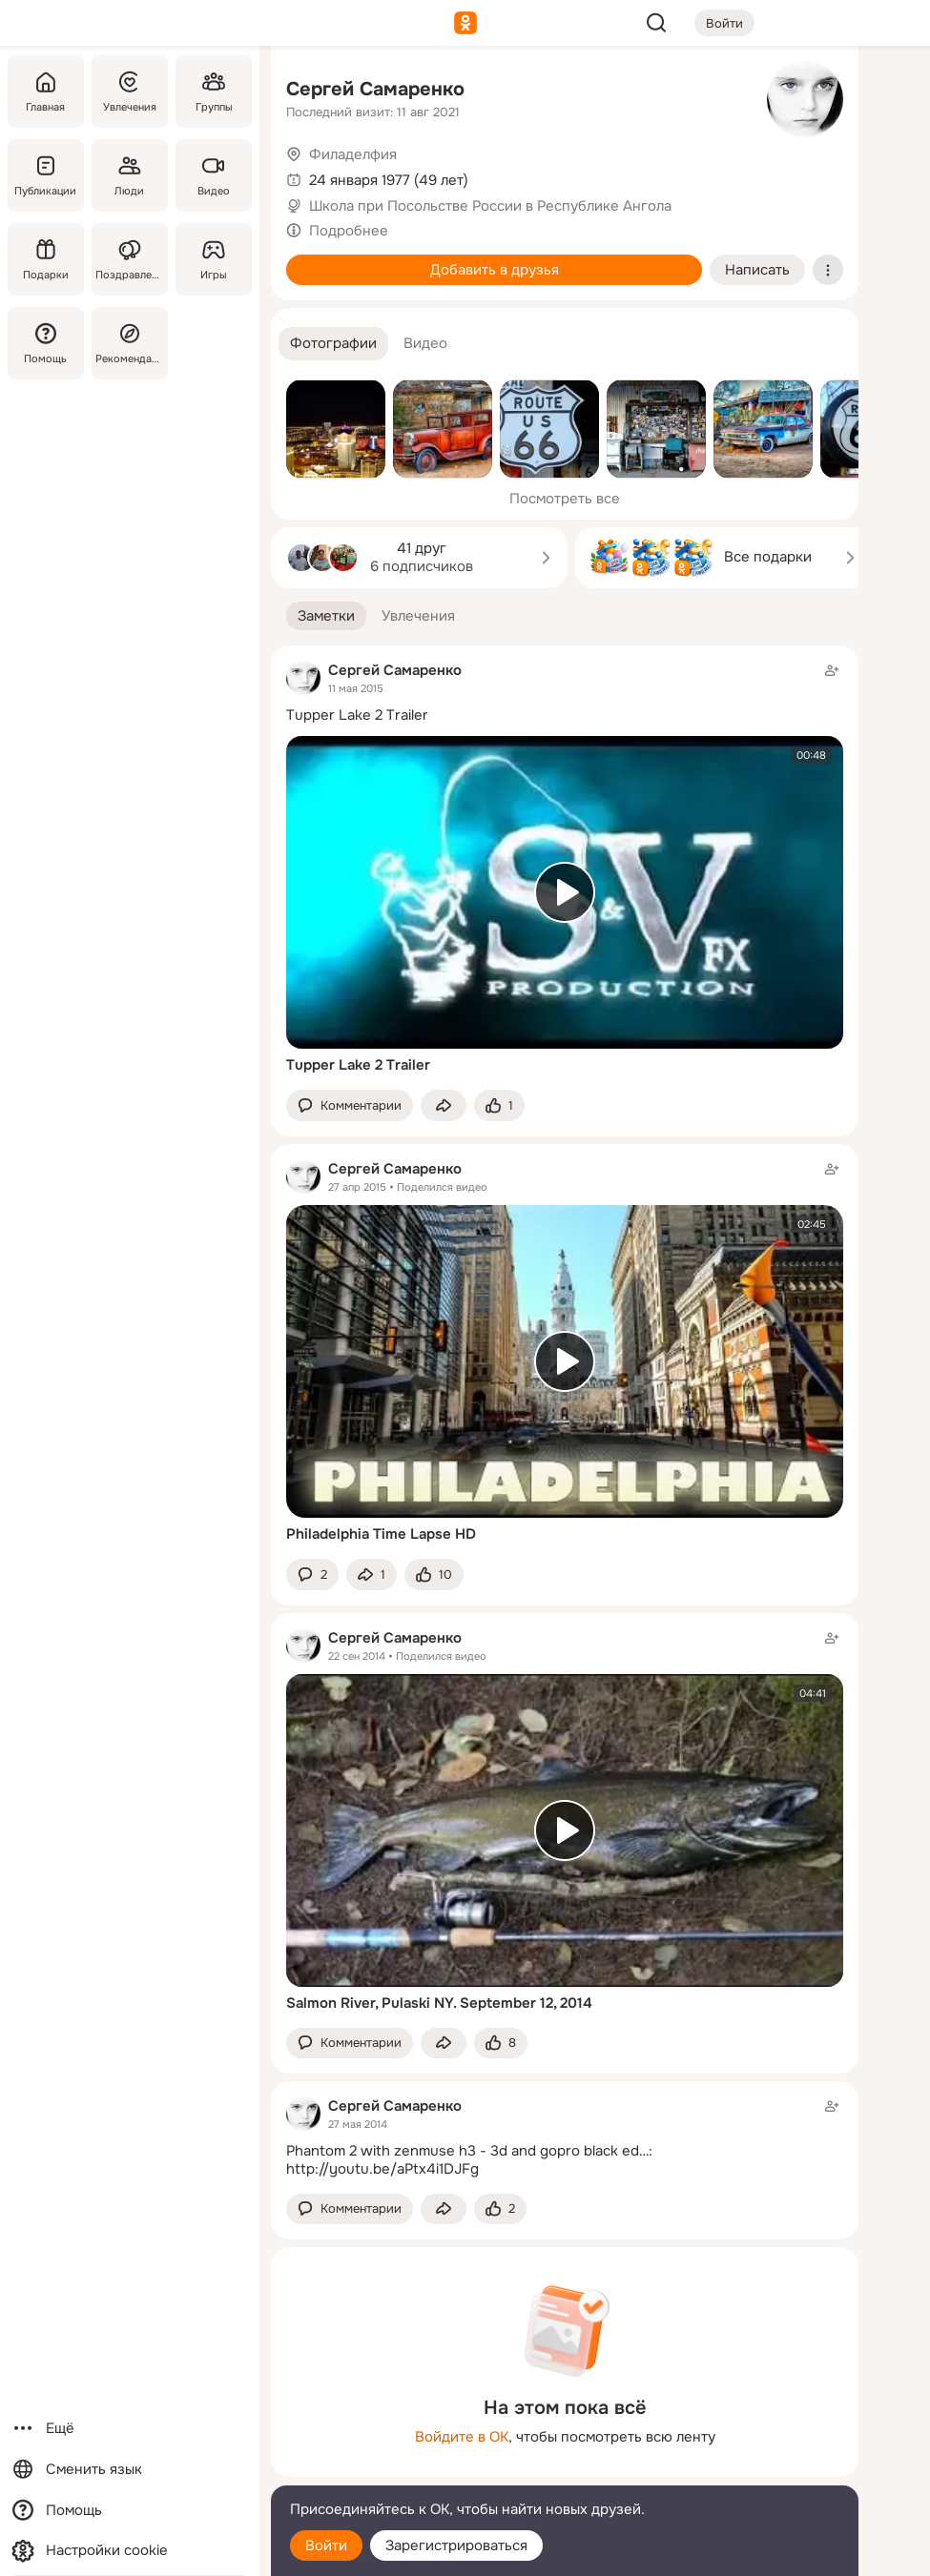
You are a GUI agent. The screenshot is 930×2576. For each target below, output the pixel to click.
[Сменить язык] (129, 2469)
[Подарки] (46, 259)
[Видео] (214, 175)
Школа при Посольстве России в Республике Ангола (490, 205)
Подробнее (348, 230)
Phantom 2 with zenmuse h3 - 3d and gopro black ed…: (469, 2150)
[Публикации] (46, 175)
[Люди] (130, 175)
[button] (333, 343)
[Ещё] (129, 2428)
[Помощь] (46, 343)
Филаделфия (353, 154)
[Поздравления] (130, 259)
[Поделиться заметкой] (443, 1105)
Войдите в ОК (461, 2436)
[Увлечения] (130, 91)
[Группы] (214, 91)
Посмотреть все (564, 498)
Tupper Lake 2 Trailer (357, 715)
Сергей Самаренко (375, 89)
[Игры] (214, 259)
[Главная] (46, 91)
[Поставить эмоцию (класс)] (499, 1105)
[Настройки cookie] (129, 2550)
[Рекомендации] (130, 343)
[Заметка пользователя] (564, 2137)
